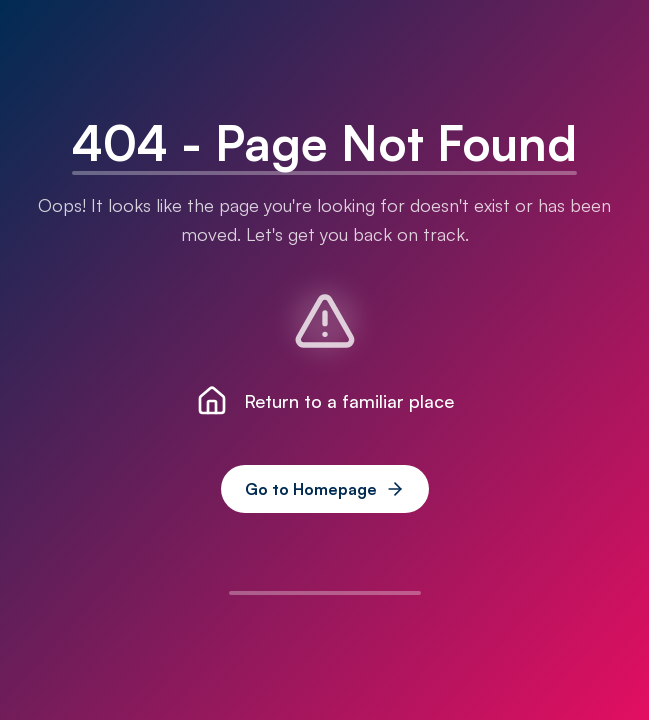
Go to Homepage (325, 489)
